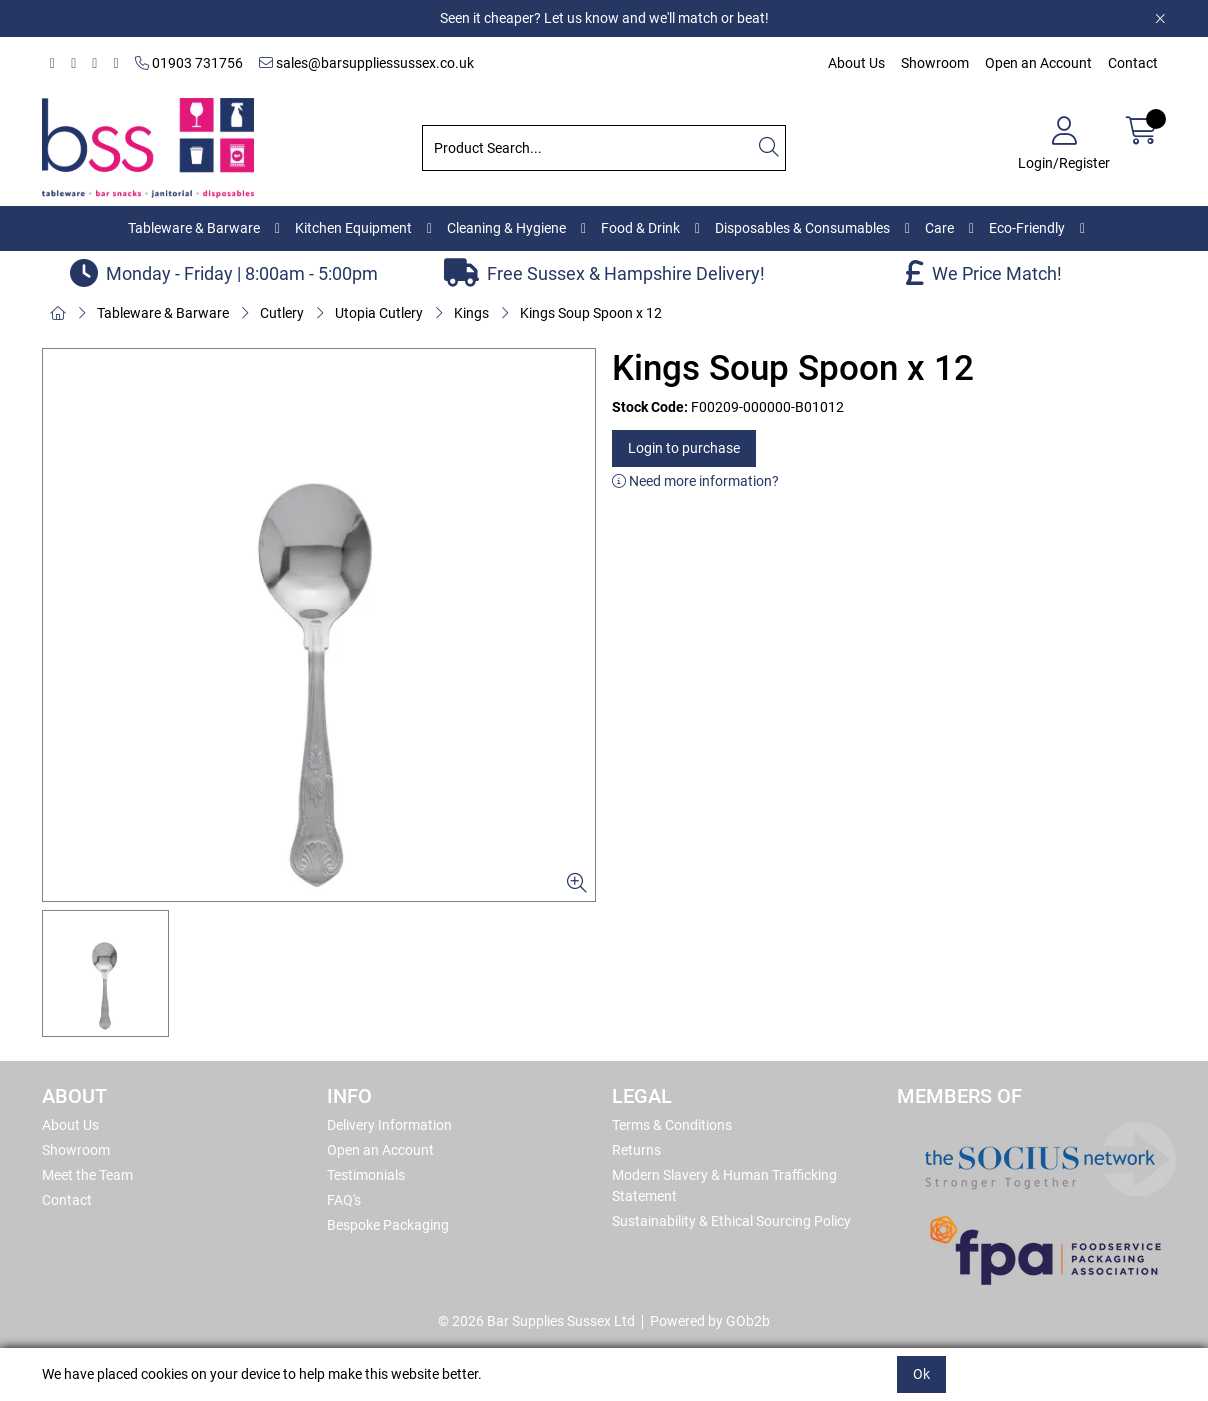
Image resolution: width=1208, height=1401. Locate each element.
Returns (636, 1150)
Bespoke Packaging (388, 1225)
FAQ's (344, 1200)
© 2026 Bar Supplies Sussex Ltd (536, 1321)
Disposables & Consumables (802, 228)
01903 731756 (189, 63)
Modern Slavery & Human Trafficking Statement (724, 1185)
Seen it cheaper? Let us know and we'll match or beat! (604, 18)
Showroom (935, 63)
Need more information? (695, 481)
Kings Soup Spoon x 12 (591, 313)
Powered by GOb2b (710, 1321)
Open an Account (1038, 63)
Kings (471, 313)
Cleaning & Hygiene (506, 228)
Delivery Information (389, 1125)
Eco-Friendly (1027, 228)
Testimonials (366, 1175)
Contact (1133, 63)
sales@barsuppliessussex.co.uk (366, 63)
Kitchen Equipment (353, 228)
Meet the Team (87, 1175)
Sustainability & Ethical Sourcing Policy (731, 1221)
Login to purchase (684, 448)
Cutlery (282, 313)
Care (939, 228)
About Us (856, 63)
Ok (921, 1374)
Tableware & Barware (194, 228)
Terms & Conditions (672, 1125)
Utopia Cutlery (379, 313)
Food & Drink (640, 228)
